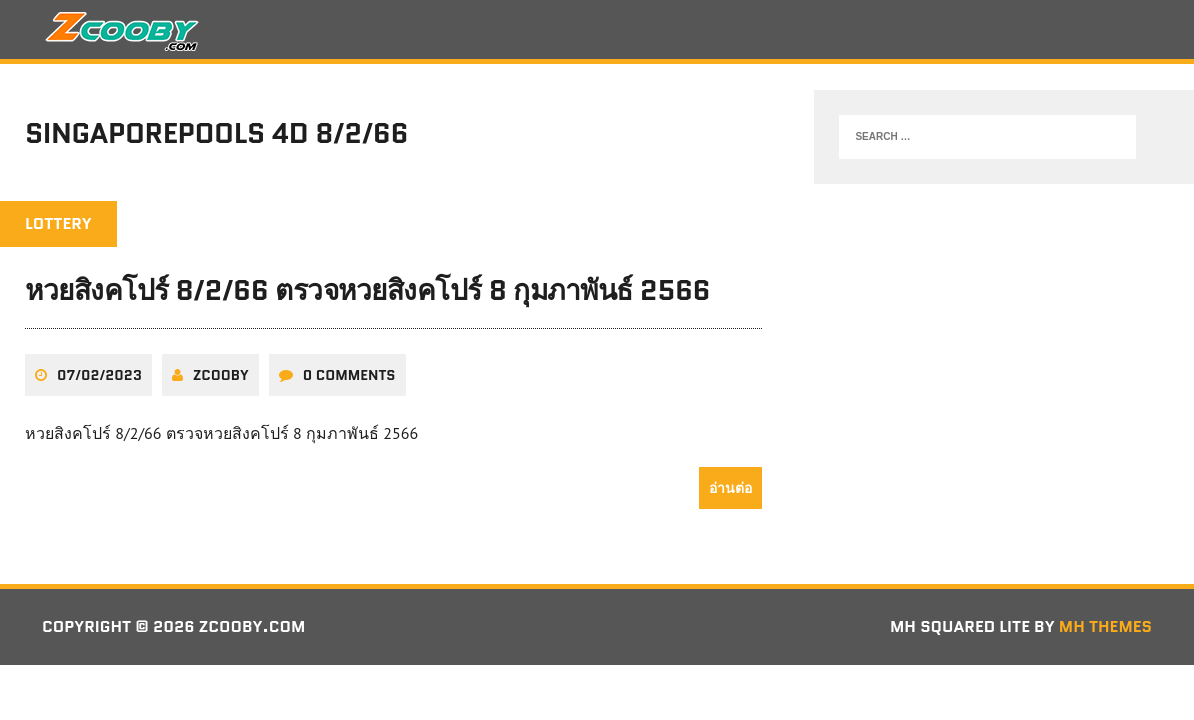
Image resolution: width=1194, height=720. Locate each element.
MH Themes (1105, 626)
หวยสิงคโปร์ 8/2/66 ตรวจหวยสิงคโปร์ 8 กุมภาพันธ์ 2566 (367, 290)
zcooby (221, 375)
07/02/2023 (99, 375)
